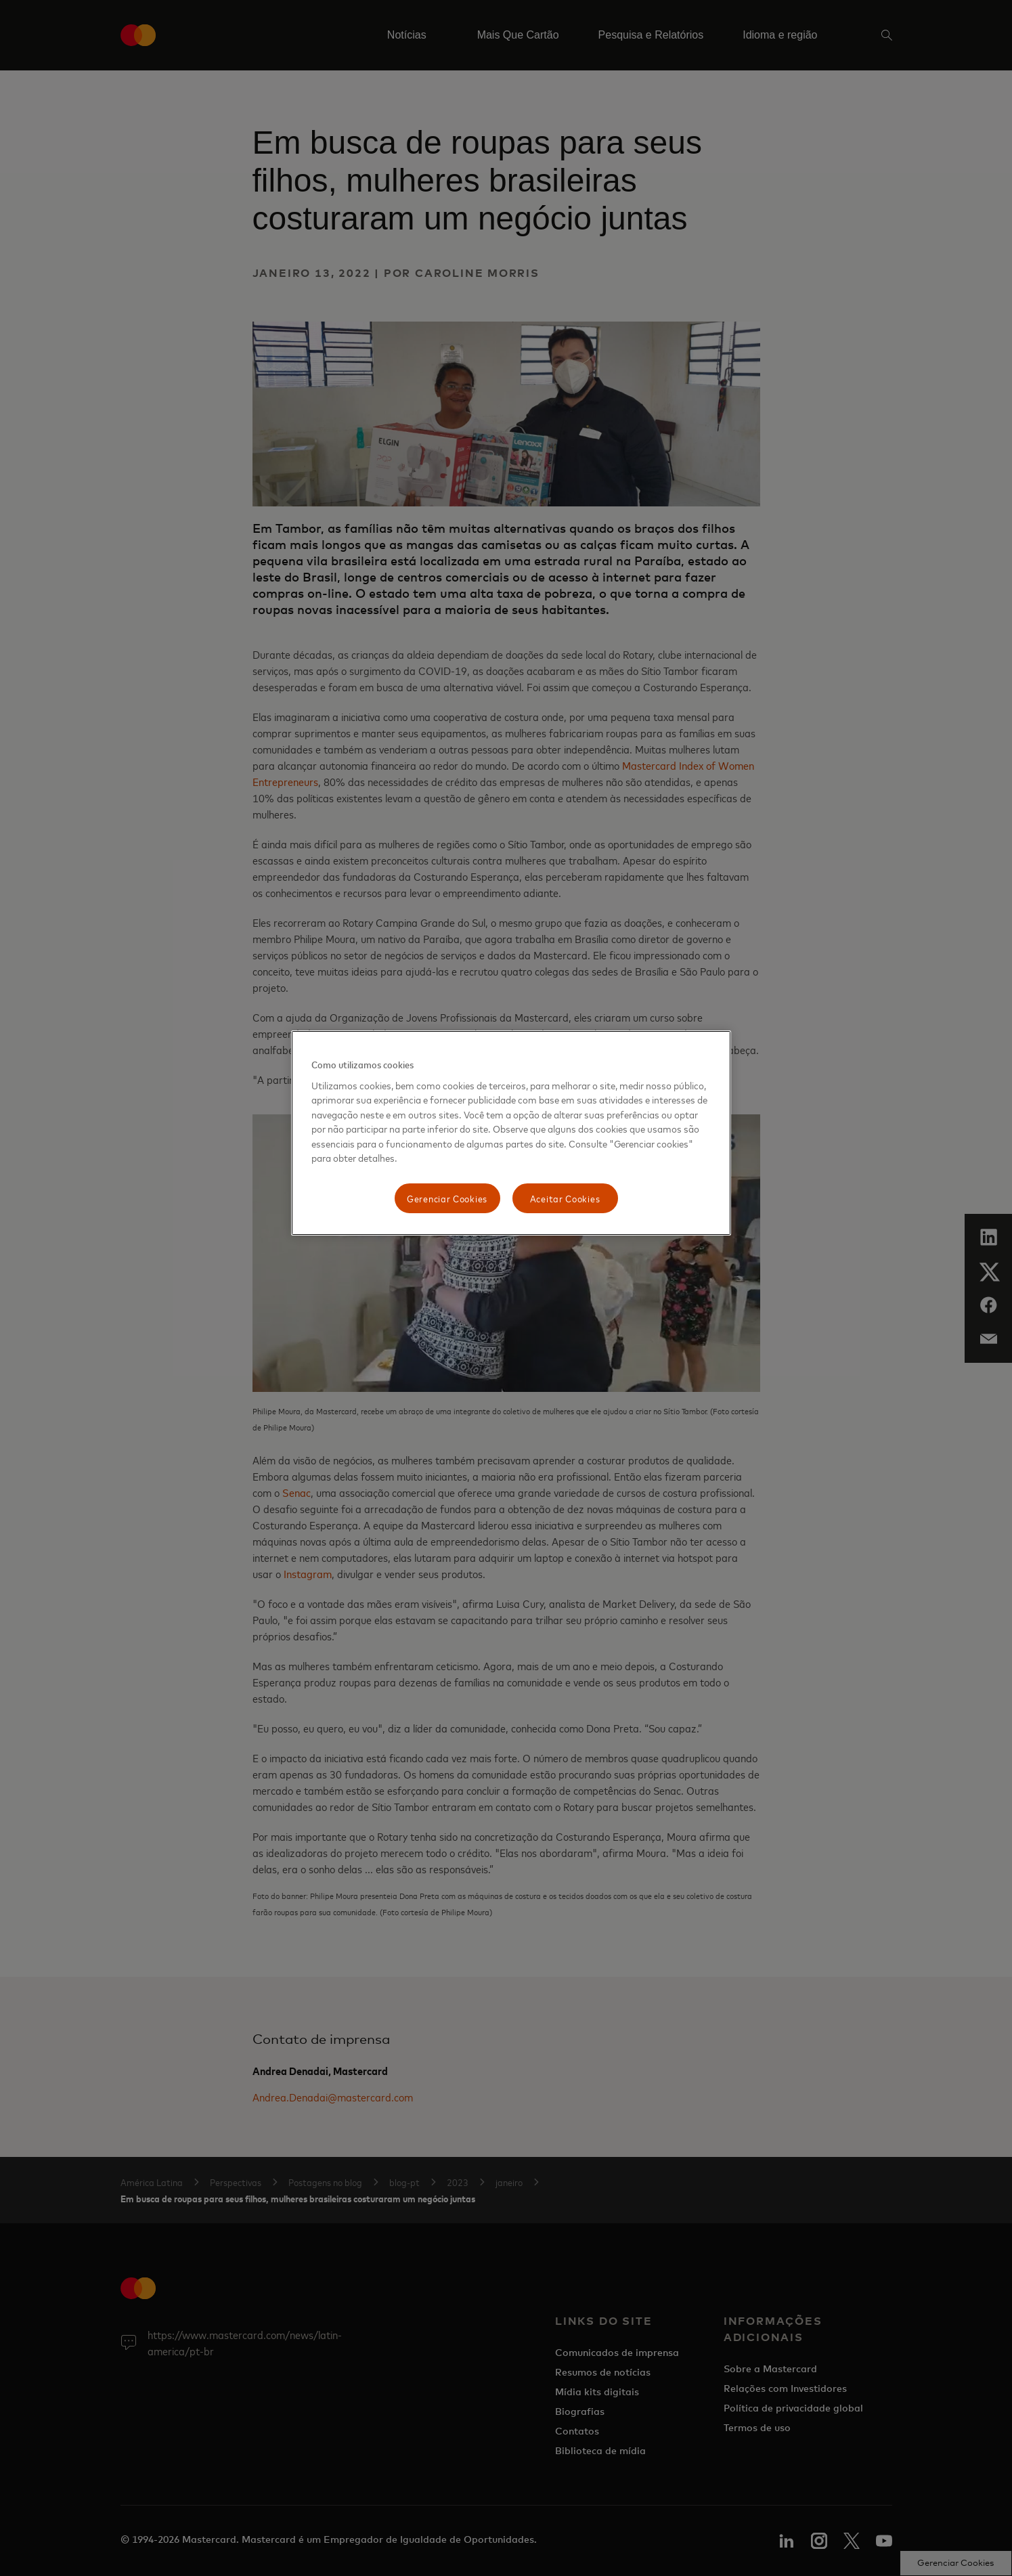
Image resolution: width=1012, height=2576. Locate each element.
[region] (511, 1133)
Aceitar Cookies (565, 1198)
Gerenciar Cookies (447, 1198)
